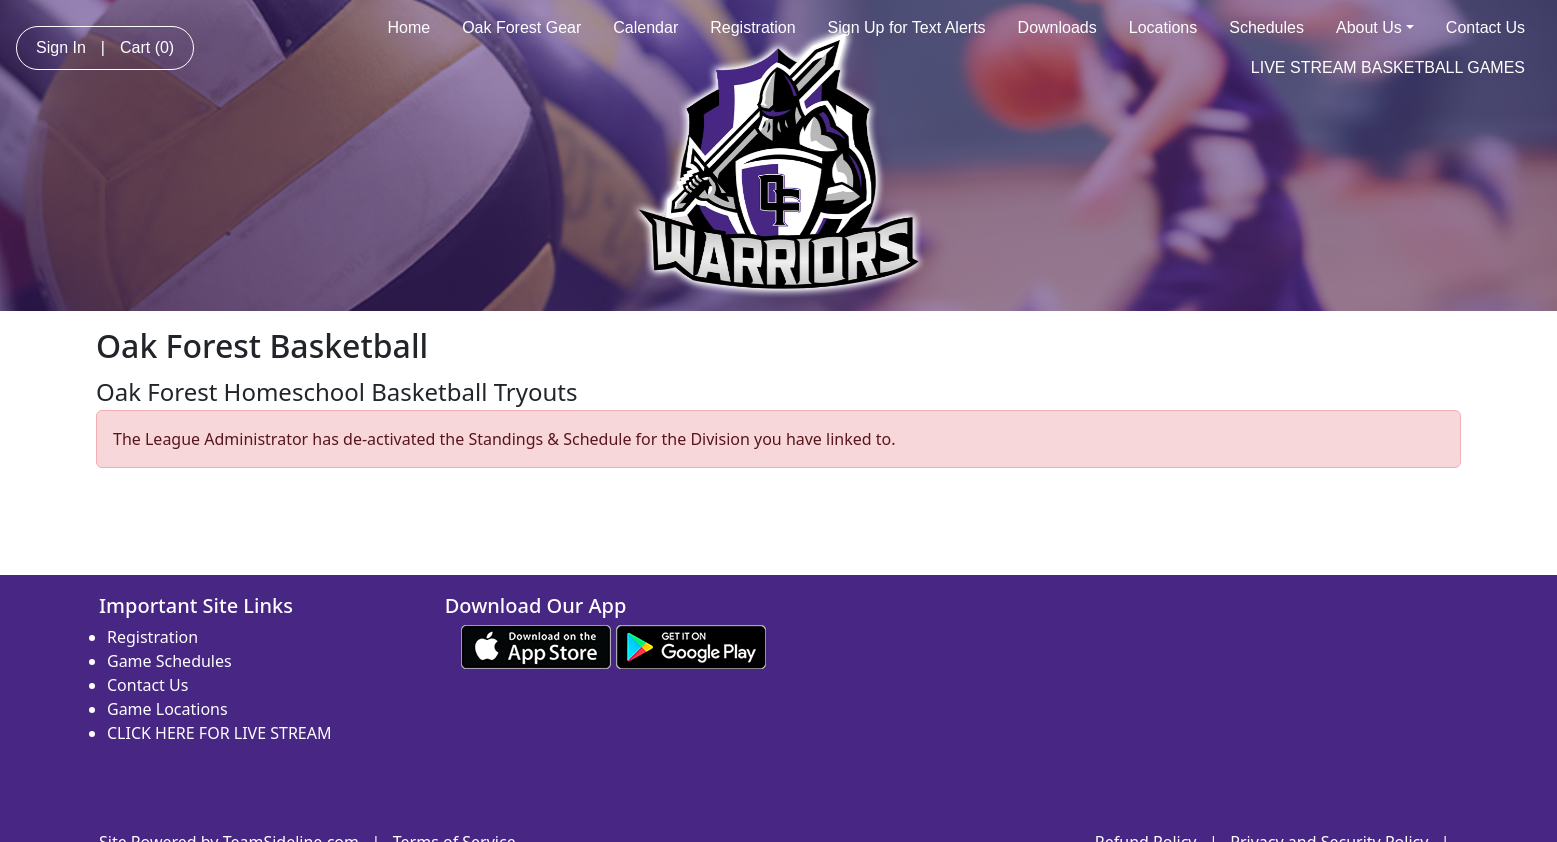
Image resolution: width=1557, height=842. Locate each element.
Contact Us (1485, 27)
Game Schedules (169, 661)
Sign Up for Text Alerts (907, 27)
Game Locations (167, 709)
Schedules (1266, 27)
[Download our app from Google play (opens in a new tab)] (691, 645)
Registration (752, 27)
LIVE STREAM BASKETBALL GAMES (1388, 67)
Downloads (1057, 27)
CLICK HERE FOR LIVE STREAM (219, 733)
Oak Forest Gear (521, 27)
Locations (1163, 27)
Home (408, 27)
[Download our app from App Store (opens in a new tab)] (536, 645)
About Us (1375, 27)
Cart (147, 47)
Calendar (645, 27)
